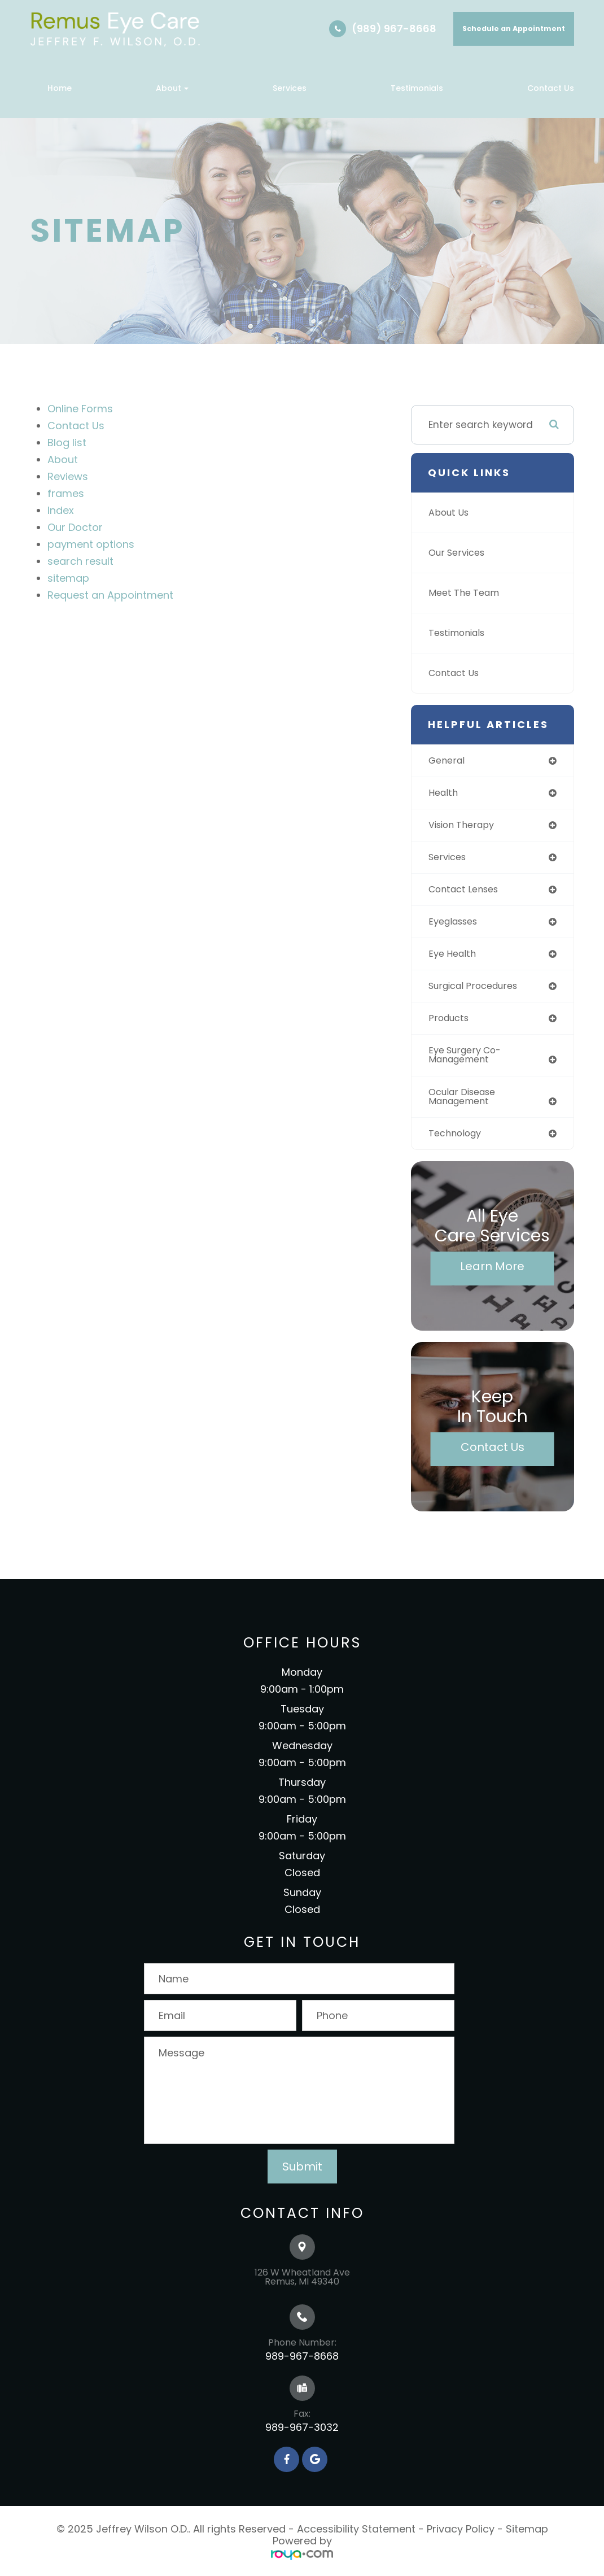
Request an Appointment (110, 595)
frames (65, 493)
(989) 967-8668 (394, 28)
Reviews (67, 476)
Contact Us (550, 88)
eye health (454, 958)
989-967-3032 (302, 2436)
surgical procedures (477, 991)
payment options (90, 544)
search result (80, 561)
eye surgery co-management (468, 1061)
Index (60, 510)
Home (59, 88)
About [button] (172, 88)
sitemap (68, 578)
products (450, 1024)
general (447, 761)
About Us (450, 513)
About (62, 459)
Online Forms (80, 409)
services (448, 859)
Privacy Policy (460, 2538)
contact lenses (466, 892)
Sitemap (527, 2538)
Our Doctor (75, 527)
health (444, 793)
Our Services (458, 553)
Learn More (492, 1275)
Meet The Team (466, 593)
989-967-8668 (302, 2365)
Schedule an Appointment (513, 28)
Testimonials (417, 88)
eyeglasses (455, 925)
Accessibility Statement (356, 2538)
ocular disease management (465, 1103)
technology (457, 1142)
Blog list (66, 442)
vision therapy (464, 826)
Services (290, 88)
